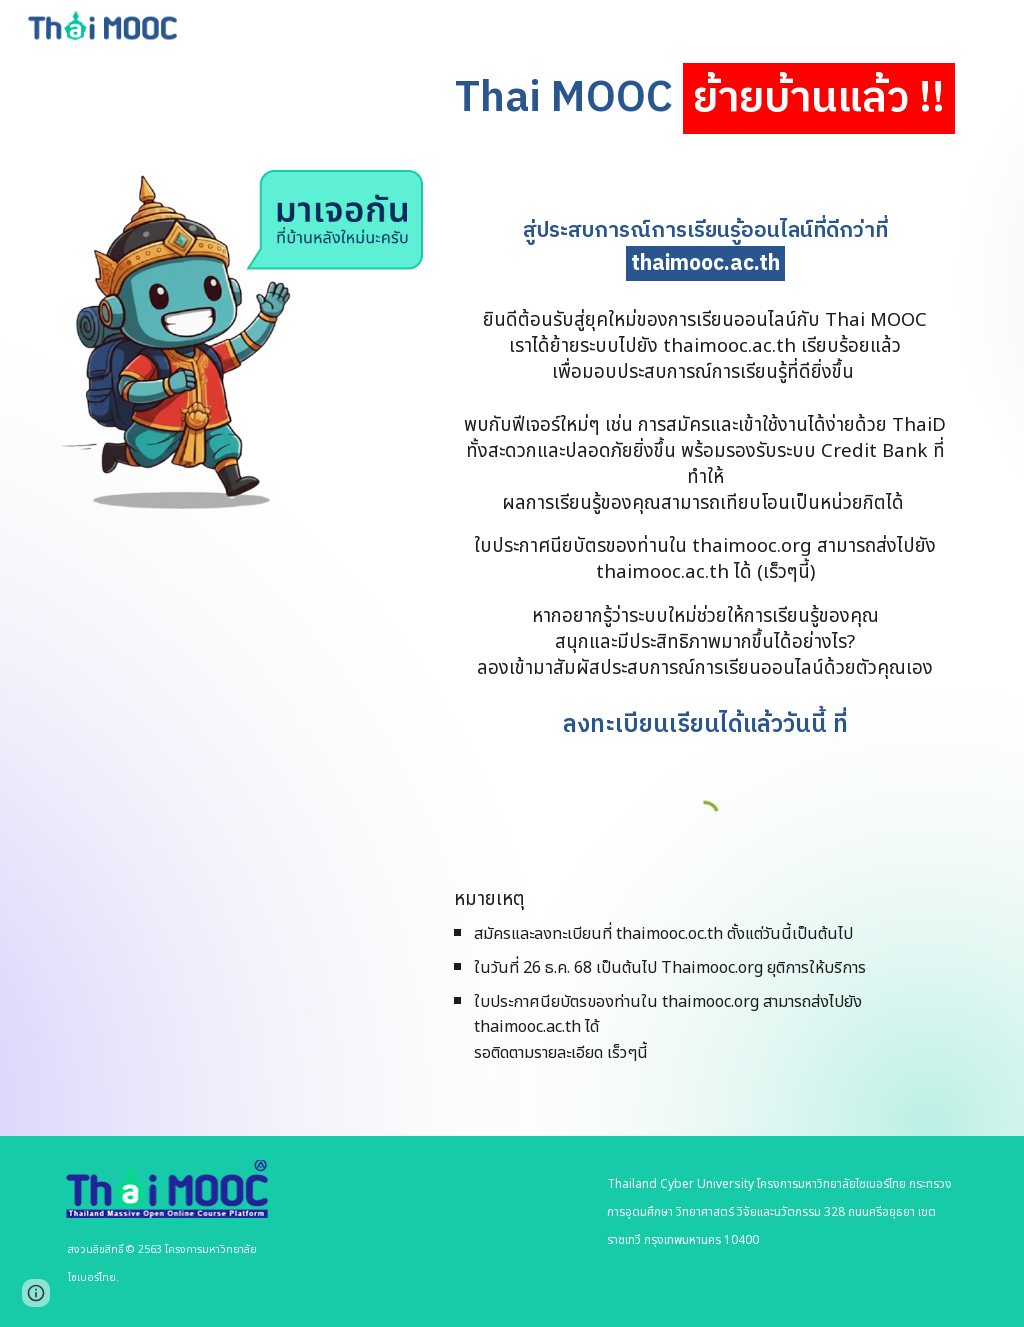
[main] (705, 99)
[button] (36, 1293)
